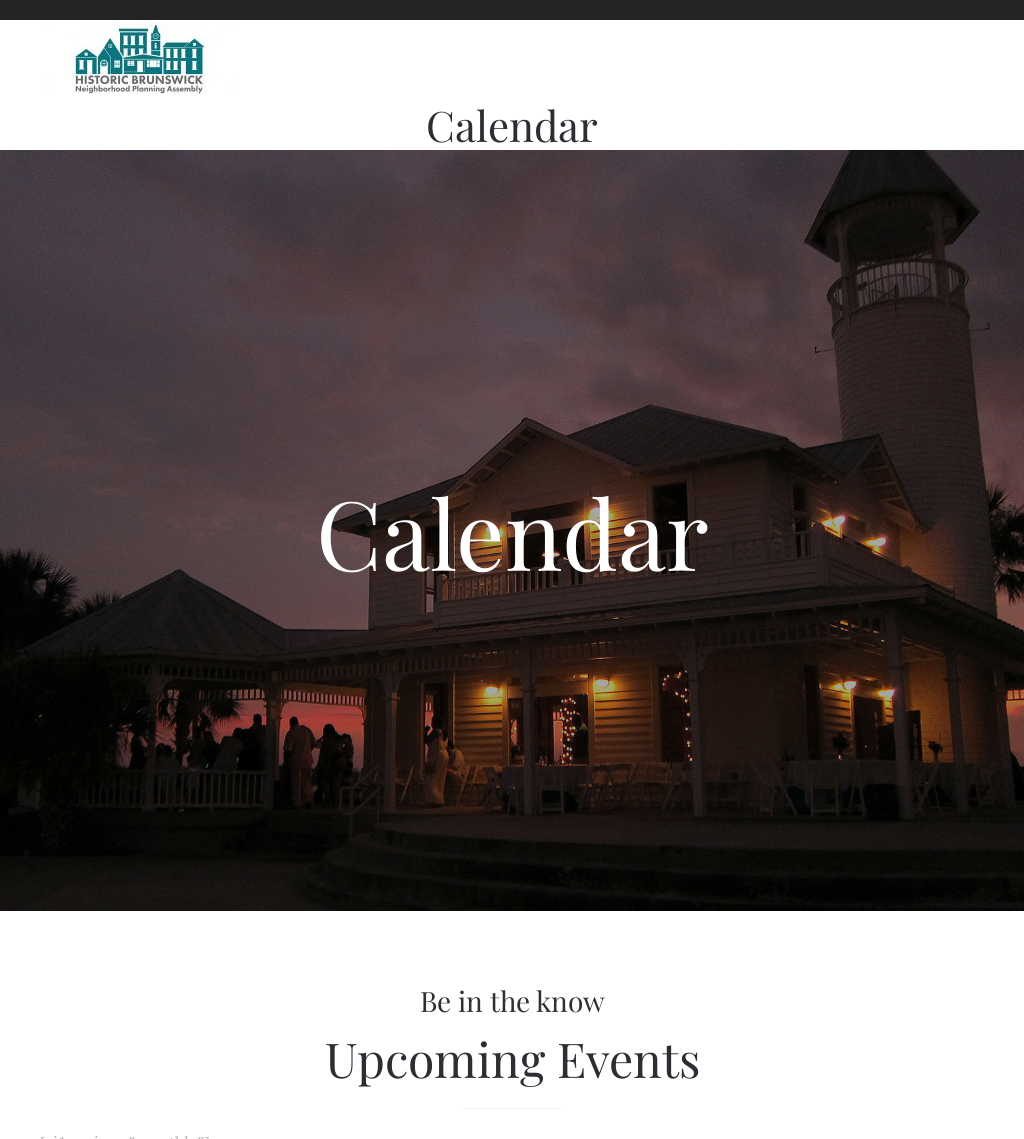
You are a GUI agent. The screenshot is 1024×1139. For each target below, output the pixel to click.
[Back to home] (140, 60)
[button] (974, 60)
